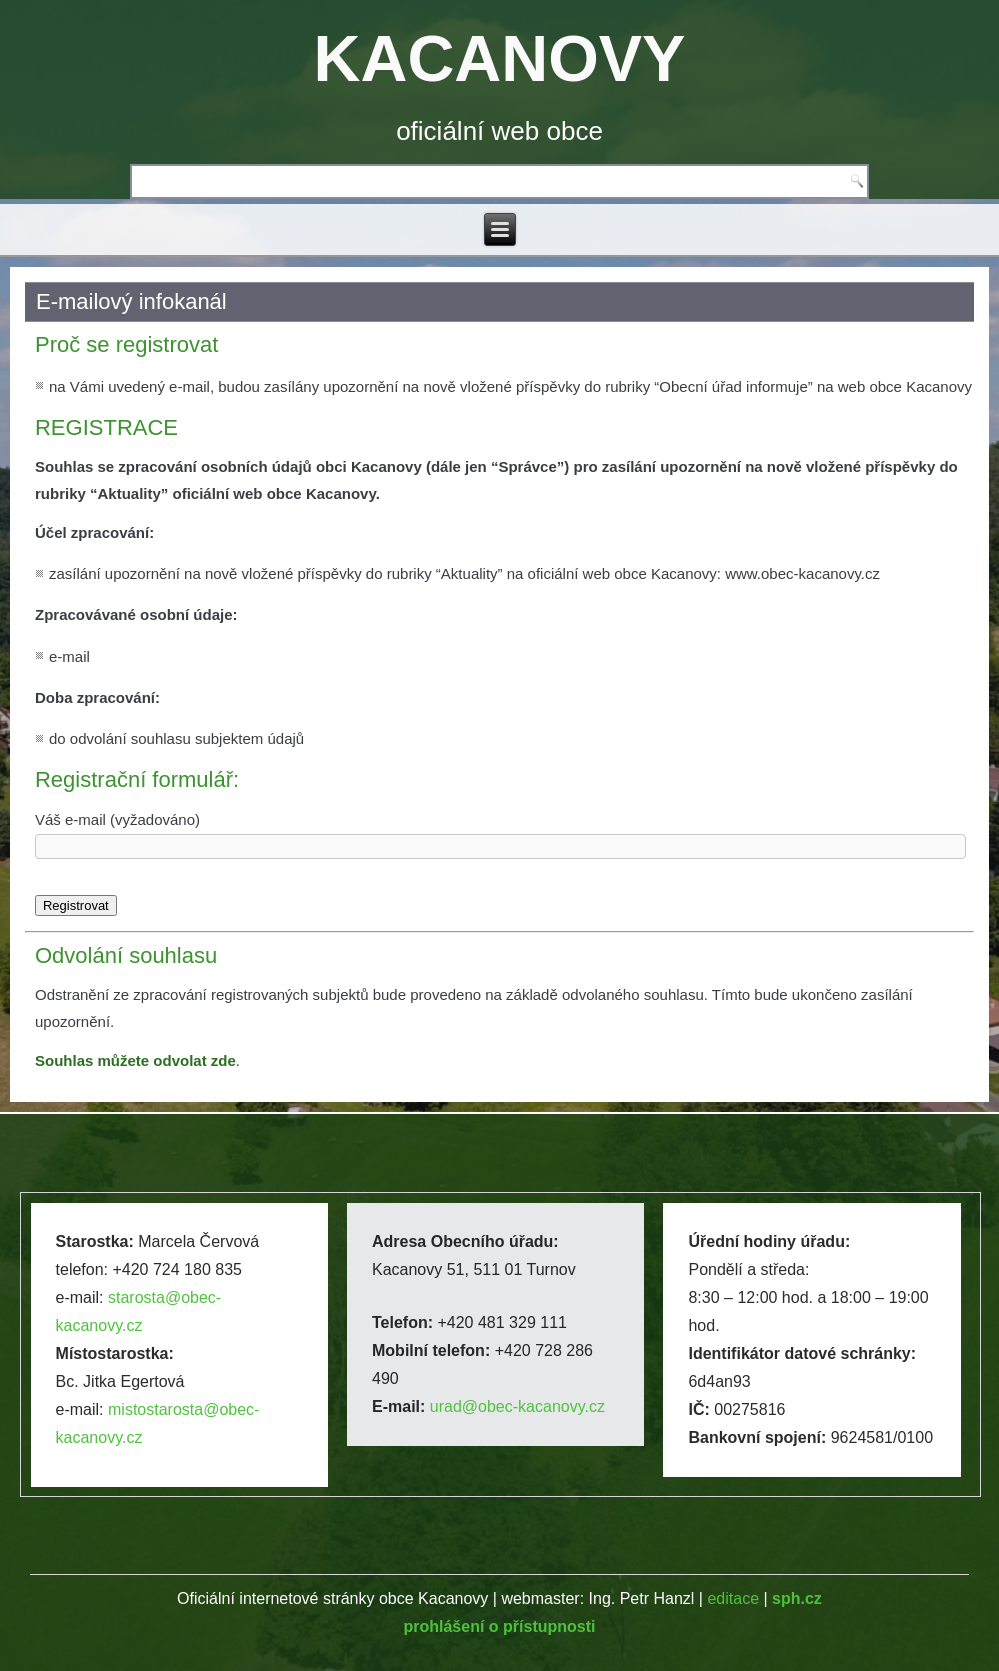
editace (733, 1598)
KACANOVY (500, 58)
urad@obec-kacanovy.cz (517, 1406)
